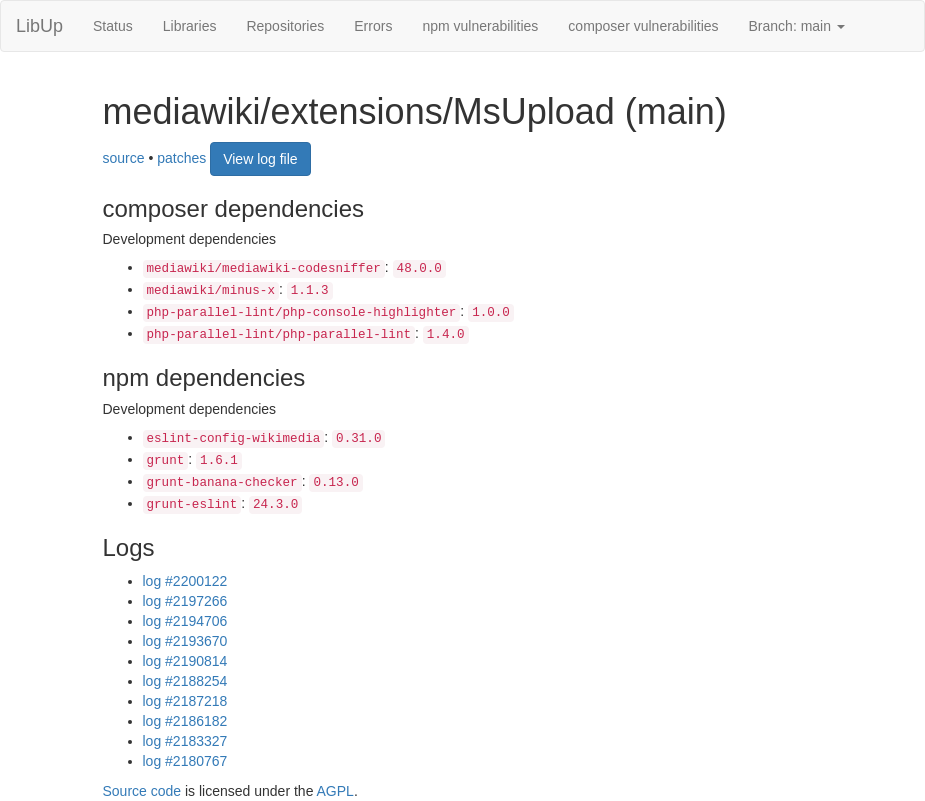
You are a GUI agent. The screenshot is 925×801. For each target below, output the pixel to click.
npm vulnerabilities (480, 26)
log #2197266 (185, 601)
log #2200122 (185, 581)
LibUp (39, 26)
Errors (373, 26)
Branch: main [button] (797, 26)
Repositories (285, 26)
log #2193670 (185, 641)
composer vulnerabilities (643, 26)
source (124, 157)
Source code (142, 791)
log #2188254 (185, 681)
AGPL (335, 791)
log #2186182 (185, 721)
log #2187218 (185, 701)
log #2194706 (185, 621)
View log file (260, 159)
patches (181, 157)
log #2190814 (185, 661)
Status (113, 26)
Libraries (190, 26)
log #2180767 (185, 761)
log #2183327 (185, 741)
